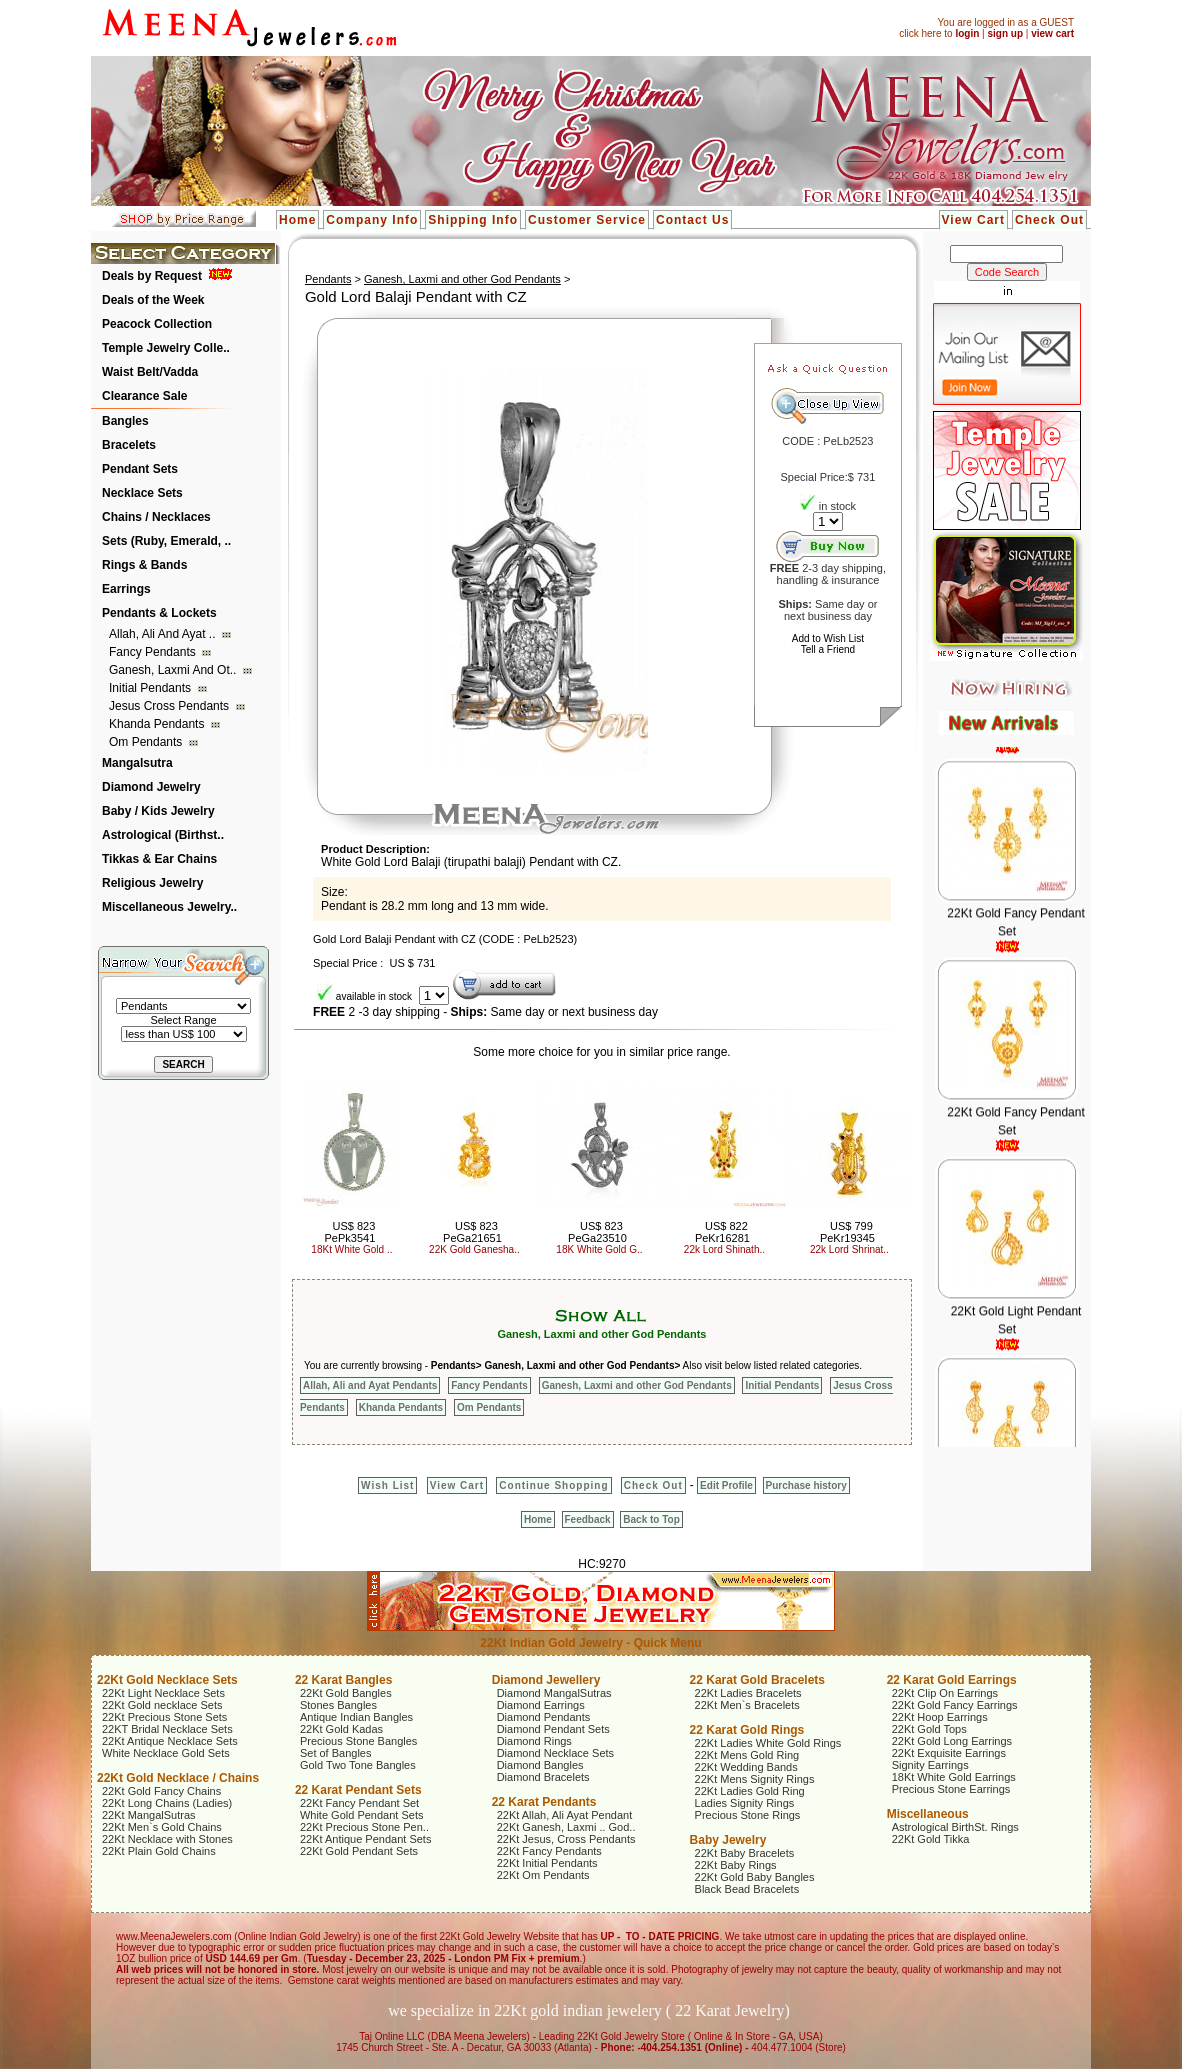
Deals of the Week (153, 300)
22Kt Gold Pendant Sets (359, 1851)
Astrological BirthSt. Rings (955, 1827)
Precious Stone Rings (748, 1815)
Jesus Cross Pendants (170, 706)
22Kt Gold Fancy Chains (161, 1791)
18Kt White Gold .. (351, 1249)
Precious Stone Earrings (951, 1789)
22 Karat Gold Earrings (952, 1680)
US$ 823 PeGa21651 (472, 1232)
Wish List (387, 1485)
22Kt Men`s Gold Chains (162, 1827)
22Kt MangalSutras (149, 1815)
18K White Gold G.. (599, 1249)
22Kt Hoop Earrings (940, 1717)
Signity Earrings (930, 1765)
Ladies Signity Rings (745, 1803)
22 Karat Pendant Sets (358, 1790)
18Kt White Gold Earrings (954, 1777)
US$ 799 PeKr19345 (847, 1232)
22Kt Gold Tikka (931, 1839)
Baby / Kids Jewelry (158, 811)
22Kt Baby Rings (736, 1865)
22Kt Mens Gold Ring (747, 1755)
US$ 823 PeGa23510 (597, 1232)
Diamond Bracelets (543, 1777)
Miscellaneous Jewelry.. (169, 907)
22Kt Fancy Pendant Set (359, 1803)
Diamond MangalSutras (554, 1693)
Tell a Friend (828, 649)
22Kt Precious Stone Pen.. (364, 1827)
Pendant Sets (140, 469)
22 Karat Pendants (544, 1802)
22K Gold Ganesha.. (474, 1249)
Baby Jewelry (728, 1840)
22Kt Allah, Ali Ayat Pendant (565, 1815)
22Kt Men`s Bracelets (747, 1705)
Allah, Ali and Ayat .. (164, 634)
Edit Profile (726, 1485)
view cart (1052, 33)
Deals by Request (152, 276)
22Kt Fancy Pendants (549, 1851)
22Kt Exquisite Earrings (949, 1753)
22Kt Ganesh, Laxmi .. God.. (566, 1827)
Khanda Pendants (158, 724)
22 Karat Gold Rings (747, 1730)
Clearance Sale (144, 396)
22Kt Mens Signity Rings (755, 1779)
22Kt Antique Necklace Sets (170, 1741)
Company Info (372, 220)
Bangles (125, 421)
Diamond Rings (534, 1741)
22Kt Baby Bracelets (745, 1853)
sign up (1005, 33)
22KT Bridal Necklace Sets (167, 1729)
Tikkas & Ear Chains (159, 859)
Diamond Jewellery (546, 1680)
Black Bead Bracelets (747, 1889)
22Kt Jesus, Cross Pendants (566, 1839)
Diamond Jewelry (151, 787)
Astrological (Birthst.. (163, 835)
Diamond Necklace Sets (555, 1753)
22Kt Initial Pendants (547, 1863)
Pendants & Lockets (159, 613)
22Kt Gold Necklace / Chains (178, 1778)
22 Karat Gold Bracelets (757, 1680)
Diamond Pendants (544, 1717)
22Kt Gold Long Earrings (952, 1741)
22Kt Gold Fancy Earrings (955, 1705)
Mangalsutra (137, 763)
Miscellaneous (928, 1814)
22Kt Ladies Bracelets (748, 1693)
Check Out (1049, 220)
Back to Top (651, 1519)
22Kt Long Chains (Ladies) (167, 1803)
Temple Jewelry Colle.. (166, 348)
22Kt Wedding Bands (746, 1767)
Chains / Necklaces (156, 517)
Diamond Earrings (541, 1705)
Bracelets (129, 445)
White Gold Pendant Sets (362, 1815)
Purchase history (806, 1485)
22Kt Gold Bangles (346, 1693)
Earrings (126, 589)
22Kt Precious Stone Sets (164, 1717)
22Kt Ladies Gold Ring (750, 1791)
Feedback (588, 1519)
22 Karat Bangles (343, 1680)
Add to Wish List (828, 638)
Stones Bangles (338, 1705)
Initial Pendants (151, 688)
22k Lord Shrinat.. (849, 1249)
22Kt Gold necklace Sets (162, 1705)
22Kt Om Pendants (543, 1875)
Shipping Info (473, 220)
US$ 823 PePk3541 (350, 1232)
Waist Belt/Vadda (150, 372)
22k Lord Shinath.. (724, 1249)
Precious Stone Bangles (358, 1741)
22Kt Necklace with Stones (167, 1839)
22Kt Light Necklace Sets (163, 1693)
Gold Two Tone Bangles (358, 1765)
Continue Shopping (553, 1485)
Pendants (328, 279)
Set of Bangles (336, 1753)
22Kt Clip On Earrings (945, 1693)
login (967, 33)
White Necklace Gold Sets (166, 1753)
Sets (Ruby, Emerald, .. (166, 541)
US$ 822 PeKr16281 (722, 1232)
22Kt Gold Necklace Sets (167, 1680)
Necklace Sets (142, 493)
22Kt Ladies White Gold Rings (768, 1743)
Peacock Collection (157, 324)
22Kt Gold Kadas (341, 1729)
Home (297, 220)
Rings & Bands (144, 565)
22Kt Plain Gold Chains (159, 1851)
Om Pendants (147, 742)
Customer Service (587, 220)
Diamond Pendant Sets (553, 1729)
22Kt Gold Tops (929, 1729)
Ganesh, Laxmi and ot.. (174, 670)
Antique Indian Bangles (356, 1717)
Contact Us (692, 220)
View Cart (973, 220)
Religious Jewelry (152, 883)
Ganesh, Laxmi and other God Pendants (462, 279)
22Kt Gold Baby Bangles (755, 1877)
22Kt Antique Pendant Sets (366, 1839)
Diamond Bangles (540, 1765)
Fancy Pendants (154, 652)
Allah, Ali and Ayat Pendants (370, 1385)
